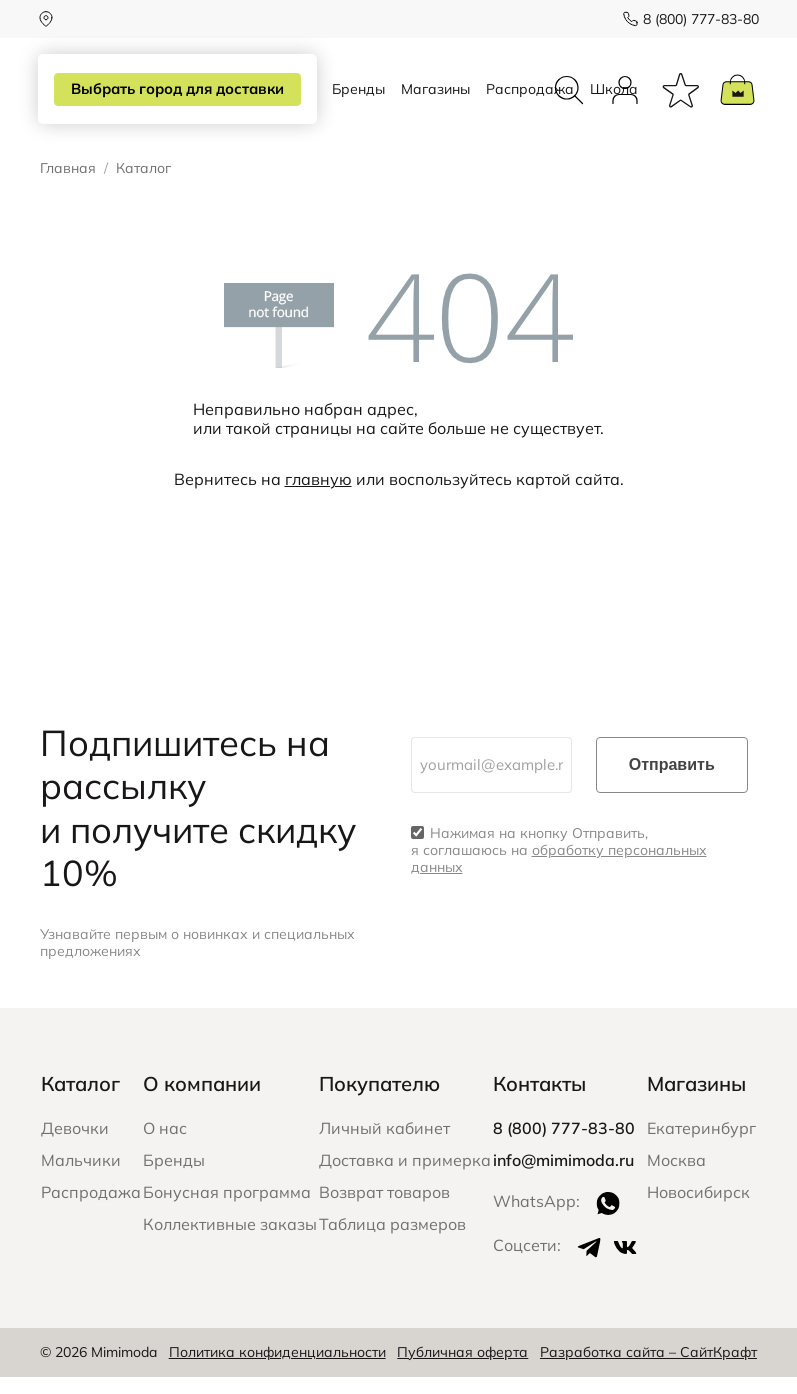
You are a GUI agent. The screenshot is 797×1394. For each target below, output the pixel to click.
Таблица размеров (392, 1241)
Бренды (358, 98)
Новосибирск (698, 1209)
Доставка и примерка (405, 1177)
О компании (202, 1100)
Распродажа (530, 98)
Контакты (539, 1100)
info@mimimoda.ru (563, 1177)
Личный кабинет (384, 1145)
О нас (165, 1145)
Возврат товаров (384, 1209)
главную (318, 496)
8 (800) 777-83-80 (699, 19)
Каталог (80, 1100)
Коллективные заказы (230, 1241)
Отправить (672, 781)
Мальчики (81, 1177)
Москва (676, 1177)
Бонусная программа (227, 1209)
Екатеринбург (701, 1145)
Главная (68, 185)
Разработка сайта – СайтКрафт (648, 1369)
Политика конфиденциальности (277, 1369)
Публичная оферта (462, 1369)
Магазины (435, 98)
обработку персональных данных (559, 875)
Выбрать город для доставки (176, 89)
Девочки (75, 1145)
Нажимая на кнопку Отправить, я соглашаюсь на (559, 867)
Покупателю (379, 1100)
